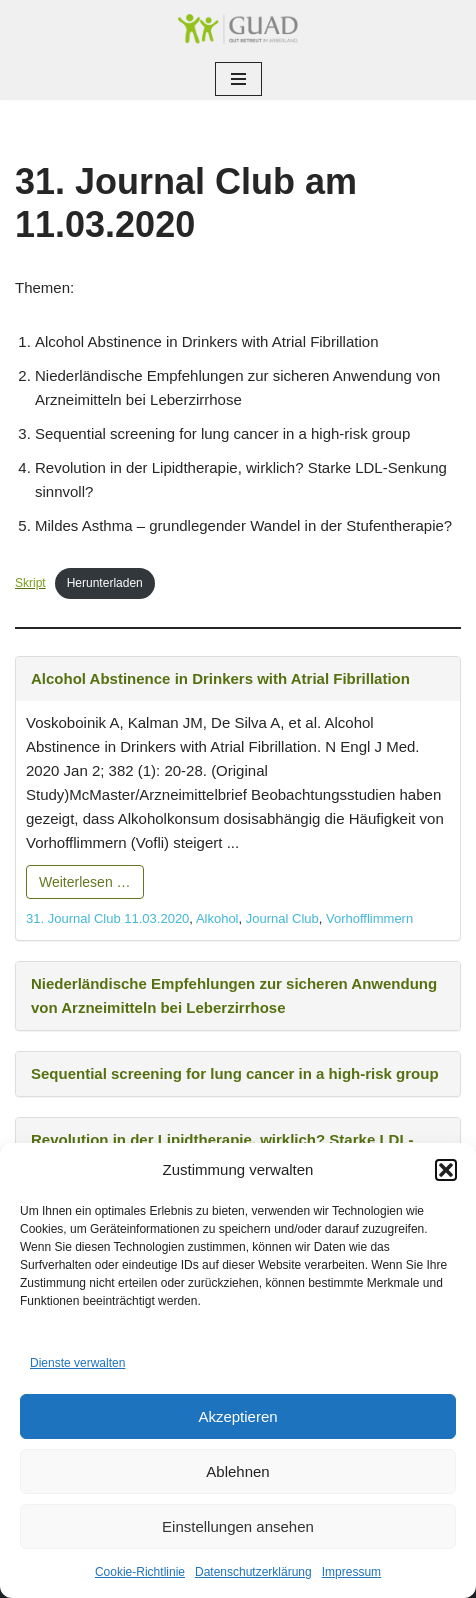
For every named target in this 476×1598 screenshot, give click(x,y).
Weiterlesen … (85, 882)
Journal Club (282, 918)
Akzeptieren (237, 1416)
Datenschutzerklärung (253, 1572)
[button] (446, 1170)
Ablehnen (237, 1471)
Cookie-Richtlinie (140, 1572)
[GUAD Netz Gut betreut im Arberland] (238, 29)
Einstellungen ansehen (238, 1526)
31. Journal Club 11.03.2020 (107, 918)
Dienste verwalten (77, 1363)
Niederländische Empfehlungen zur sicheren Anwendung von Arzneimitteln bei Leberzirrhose (234, 995)
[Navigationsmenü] (238, 79)
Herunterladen (105, 583)
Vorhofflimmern (369, 918)
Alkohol (217, 918)
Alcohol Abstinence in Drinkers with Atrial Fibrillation (220, 678)
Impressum (351, 1572)
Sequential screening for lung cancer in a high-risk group (235, 1073)
